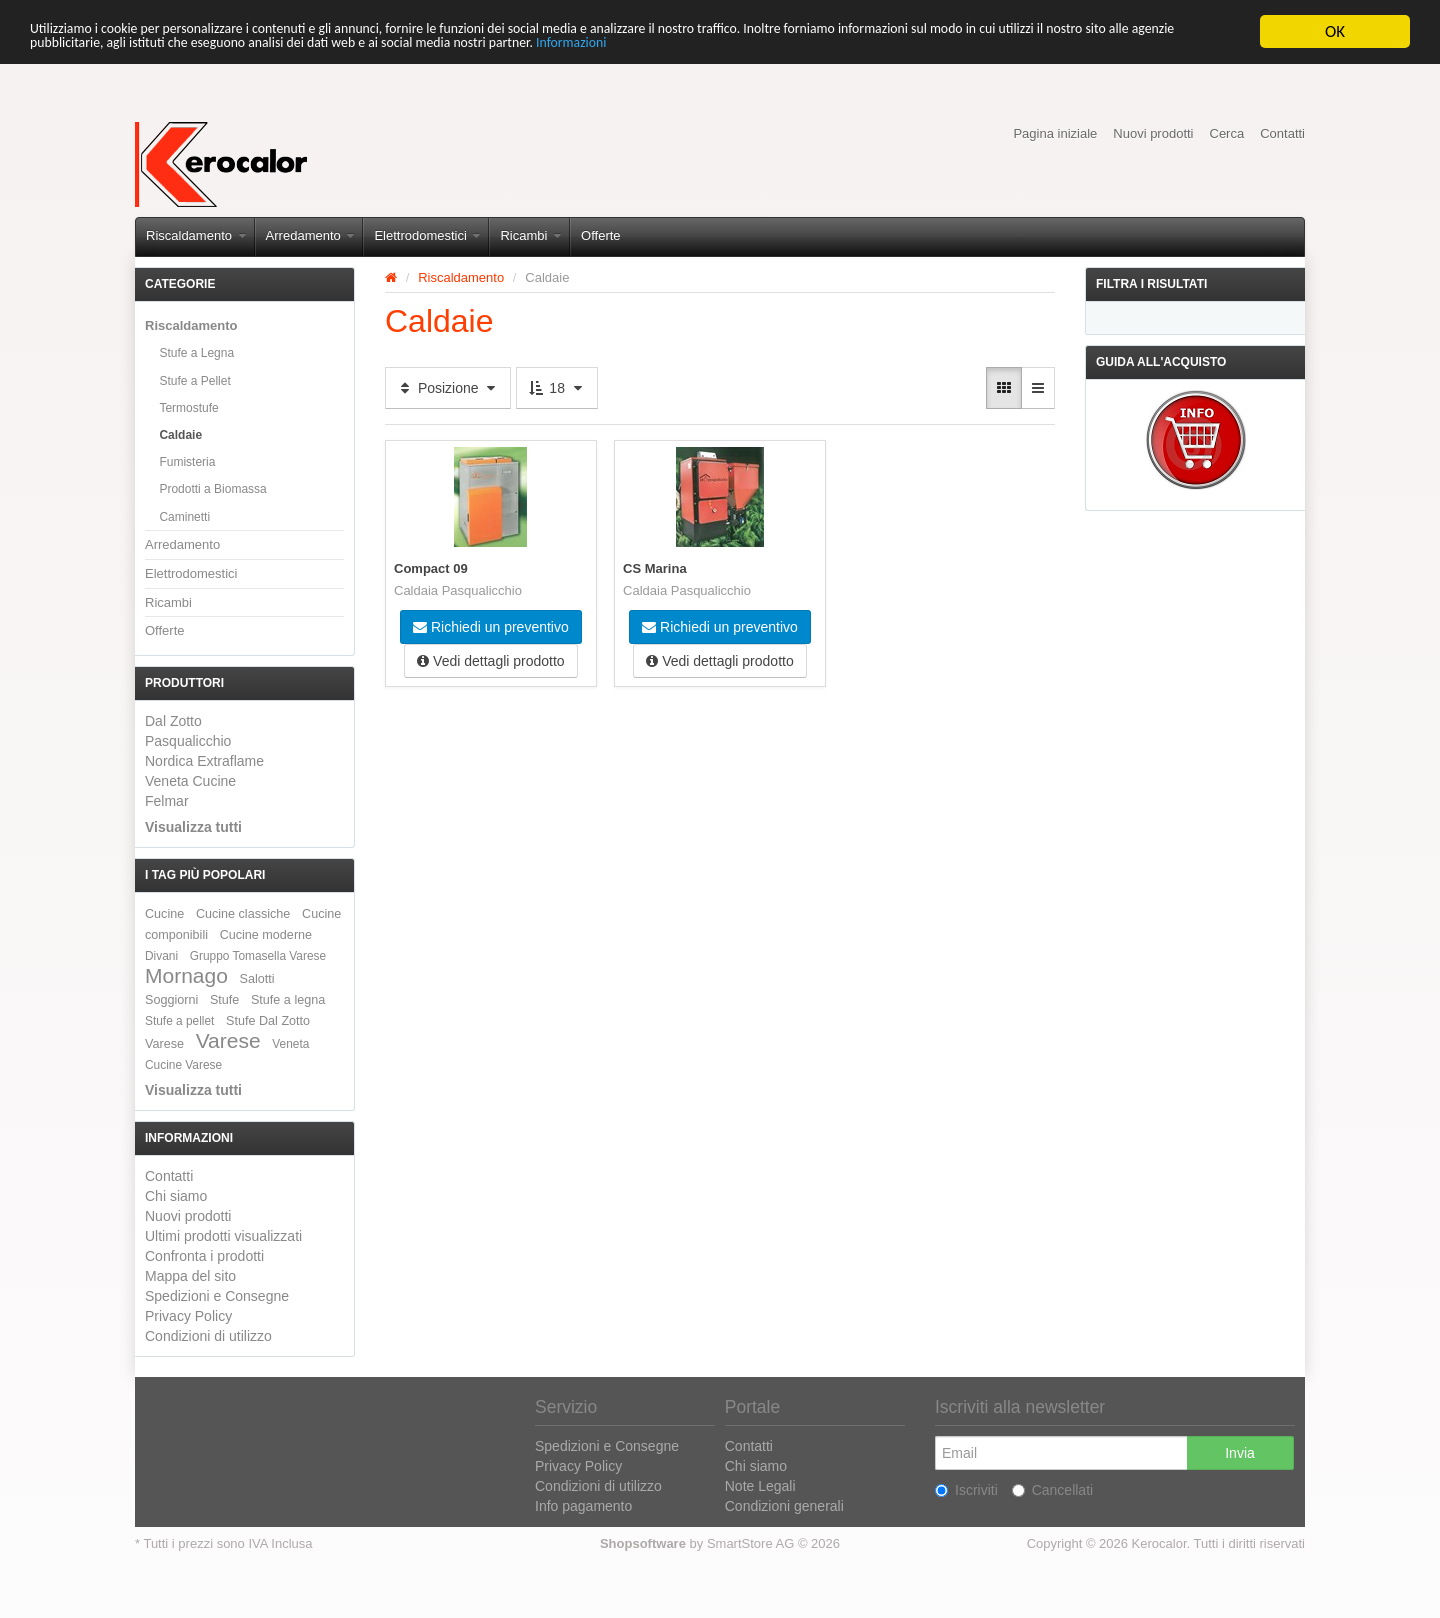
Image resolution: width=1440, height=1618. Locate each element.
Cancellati (1052, 1490)
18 (556, 388)
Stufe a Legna (196, 353)
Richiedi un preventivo (491, 625)
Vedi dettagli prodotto (490, 659)
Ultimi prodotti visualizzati (223, 1236)
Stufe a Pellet (194, 381)
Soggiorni (171, 1000)
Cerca (1227, 133)
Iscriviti (966, 1490)
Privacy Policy (188, 1316)
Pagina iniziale (1055, 133)
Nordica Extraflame (204, 761)
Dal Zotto (173, 721)
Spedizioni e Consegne (217, 1296)
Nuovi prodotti (1153, 133)
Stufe (224, 1000)
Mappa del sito (190, 1276)
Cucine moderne (266, 935)
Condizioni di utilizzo (208, 1336)
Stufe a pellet (179, 1021)
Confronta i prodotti (204, 1256)
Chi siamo (176, 1196)
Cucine (164, 914)
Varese (228, 1040)
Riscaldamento (196, 235)
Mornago (186, 975)
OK (1335, 31)
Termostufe (188, 408)
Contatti (1282, 133)
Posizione (448, 388)
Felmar (167, 801)
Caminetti (184, 517)
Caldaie (180, 435)
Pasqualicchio (188, 741)
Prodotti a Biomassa (212, 489)
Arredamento (310, 235)
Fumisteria (187, 462)
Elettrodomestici (427, 235)
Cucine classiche (243, 914)
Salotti (257, 979)
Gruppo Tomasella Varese (258, 956)
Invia (1240, 1453)
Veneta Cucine (190, 781)
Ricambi (530, 235)
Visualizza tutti (193, 827)
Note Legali (760, 1486)
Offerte (601, 235)
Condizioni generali (784, 1506)
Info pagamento (583, 1506)
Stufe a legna (288, 1000)
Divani (161, 956)
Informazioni (920, 49)
